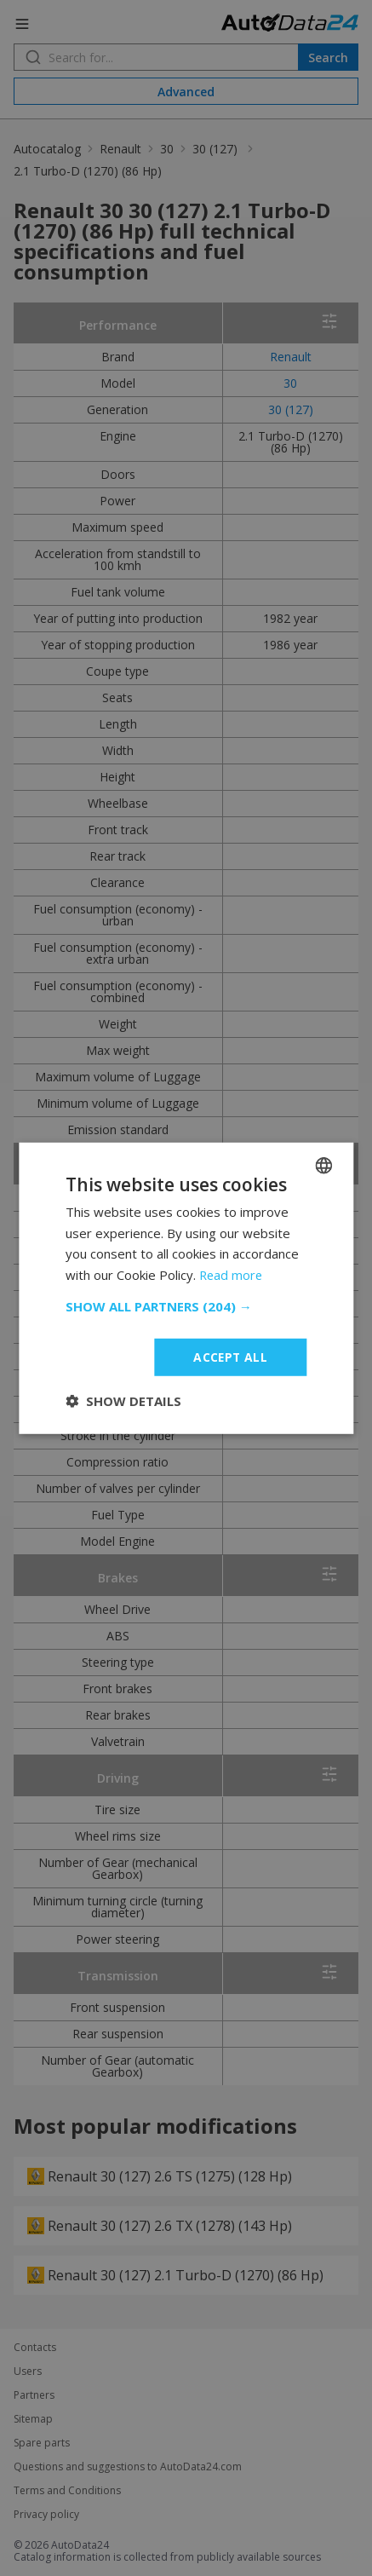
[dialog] (186, 1288)
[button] (186, 1305)
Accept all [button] (230, 1356)
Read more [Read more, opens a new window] (232, 1274)
